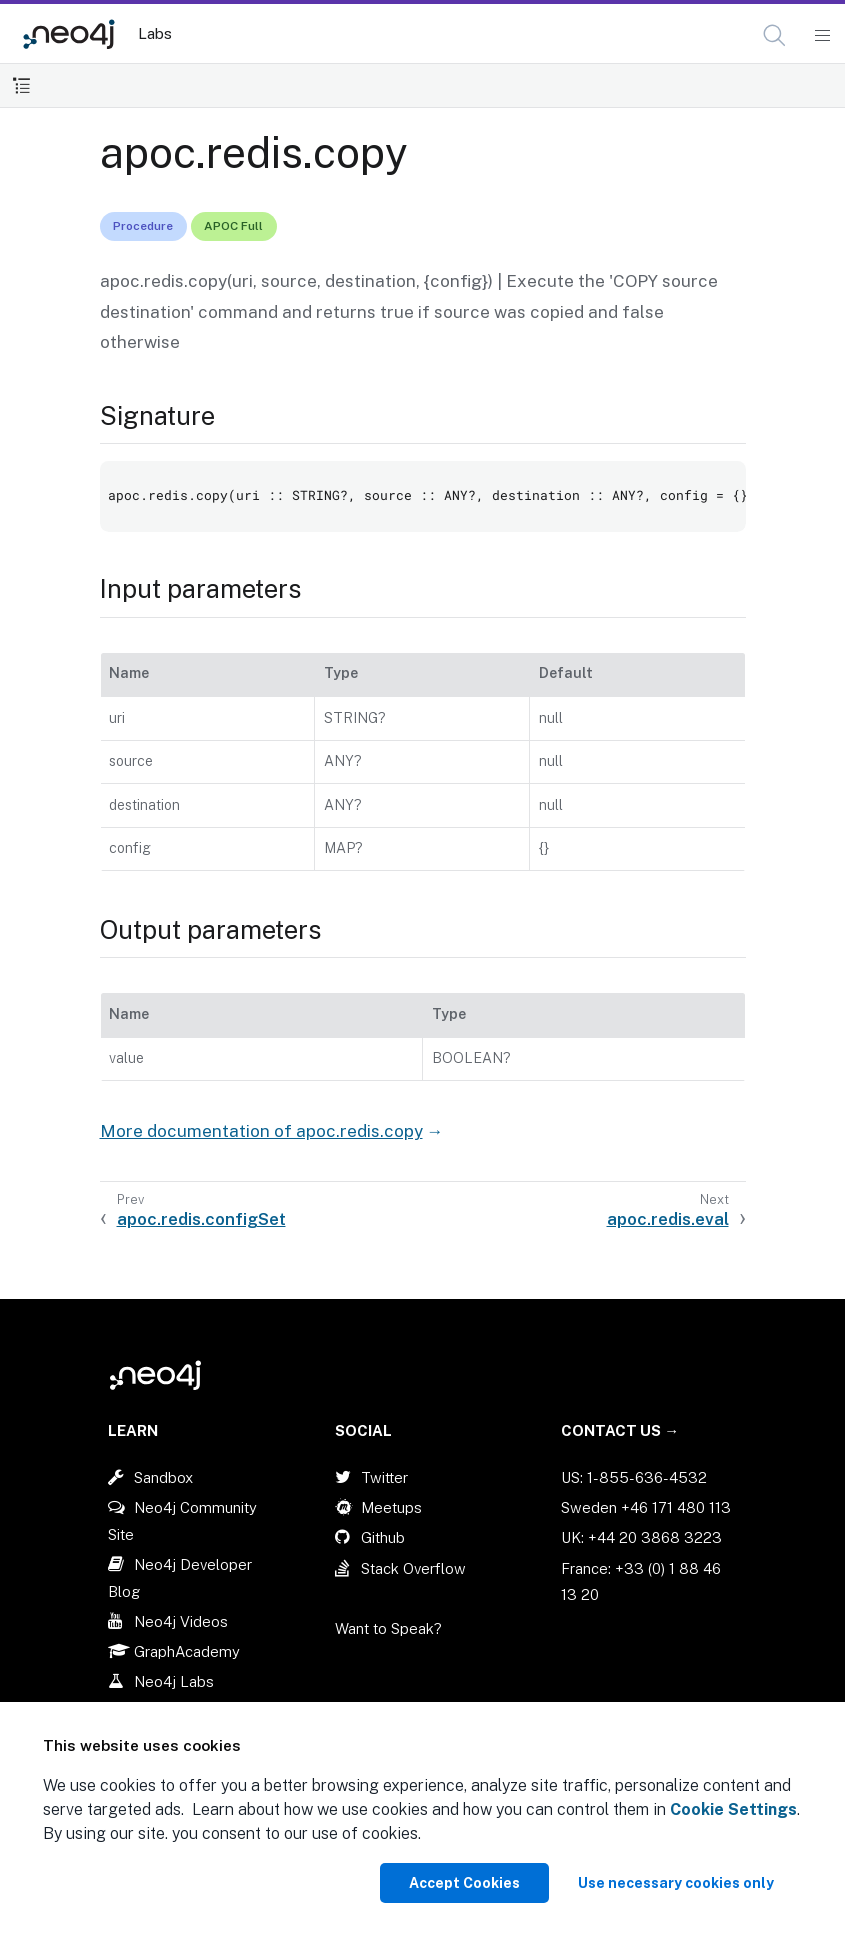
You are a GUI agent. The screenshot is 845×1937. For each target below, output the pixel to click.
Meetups (391, 1507)
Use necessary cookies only (676, 1883)
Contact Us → (620, 1430)
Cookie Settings (733, 1809)
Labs (155, 33)
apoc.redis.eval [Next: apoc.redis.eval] (668, 1219)
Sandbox (163, 1477)
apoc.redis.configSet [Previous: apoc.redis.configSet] (201, 1219)
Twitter (384, 1477)
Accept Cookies (464, 1883)
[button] (774, 35)
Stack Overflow (413, 1568)
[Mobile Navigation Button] (821, 36)
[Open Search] (775, 36)
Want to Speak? (388, 1628)
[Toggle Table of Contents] (21, 85)
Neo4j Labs (174, 1681)
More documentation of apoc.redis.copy (261, 1131)
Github (383, 1537)
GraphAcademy (187, 1651)
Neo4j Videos (181, 1621)
